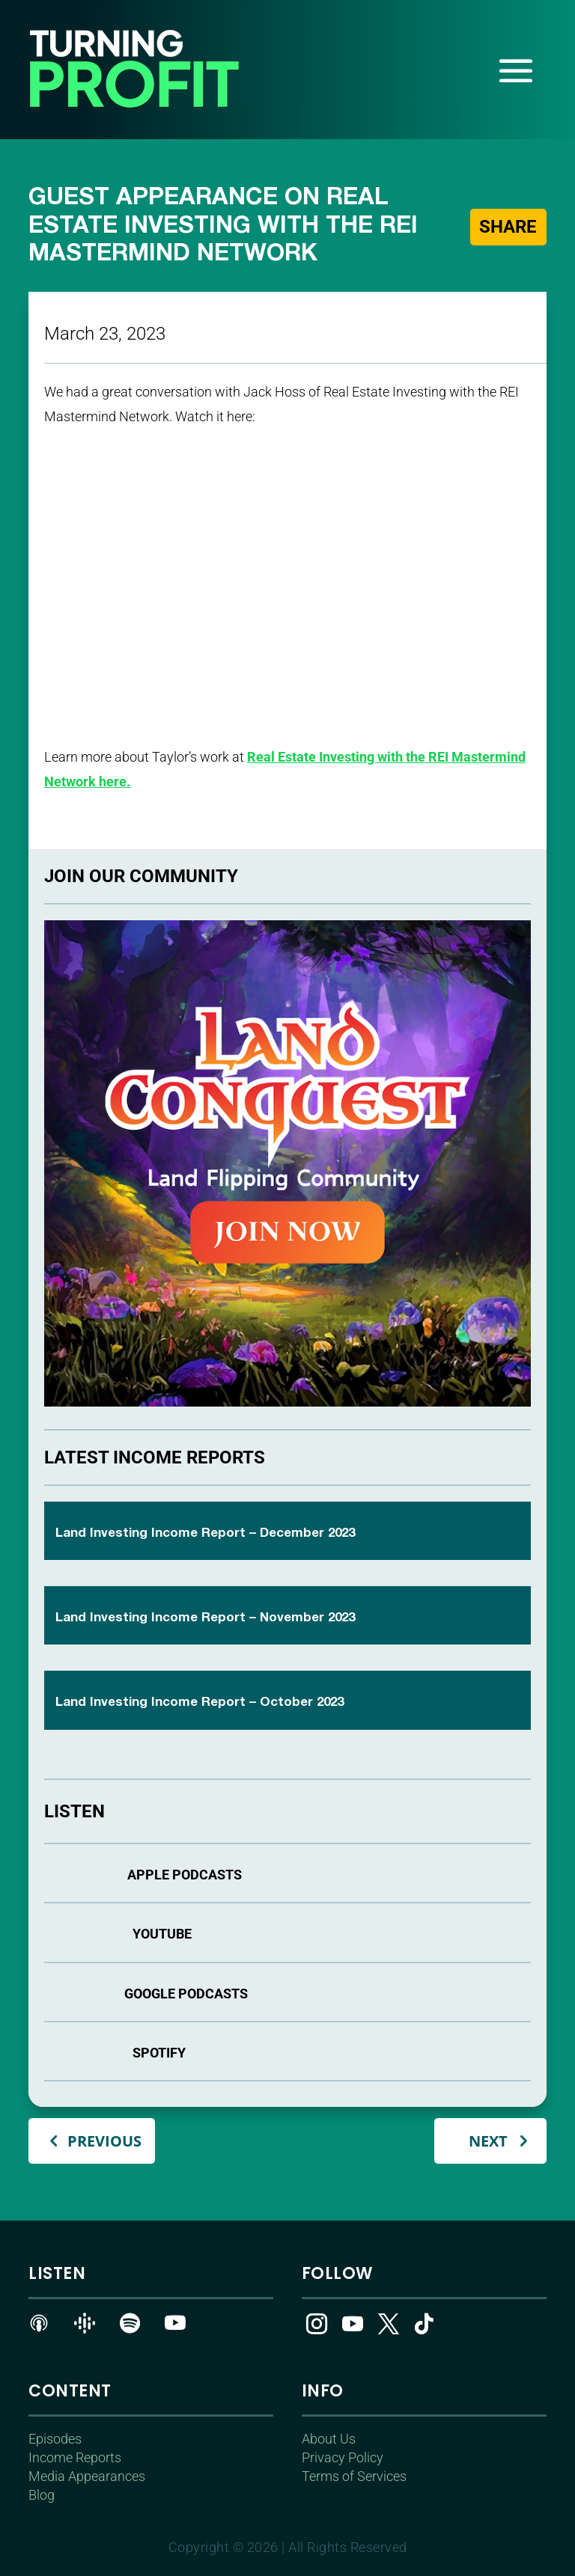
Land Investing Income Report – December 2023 (205, 1533)
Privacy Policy (342, 2457)
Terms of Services (354, 2476)
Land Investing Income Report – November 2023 (205, 1618)
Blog (41, 2495)
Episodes (55, 2439)
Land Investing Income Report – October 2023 (199, 1702)
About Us (329, 2439)
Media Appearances (86, 2476)
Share (508, 227)
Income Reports (74, 2457)
